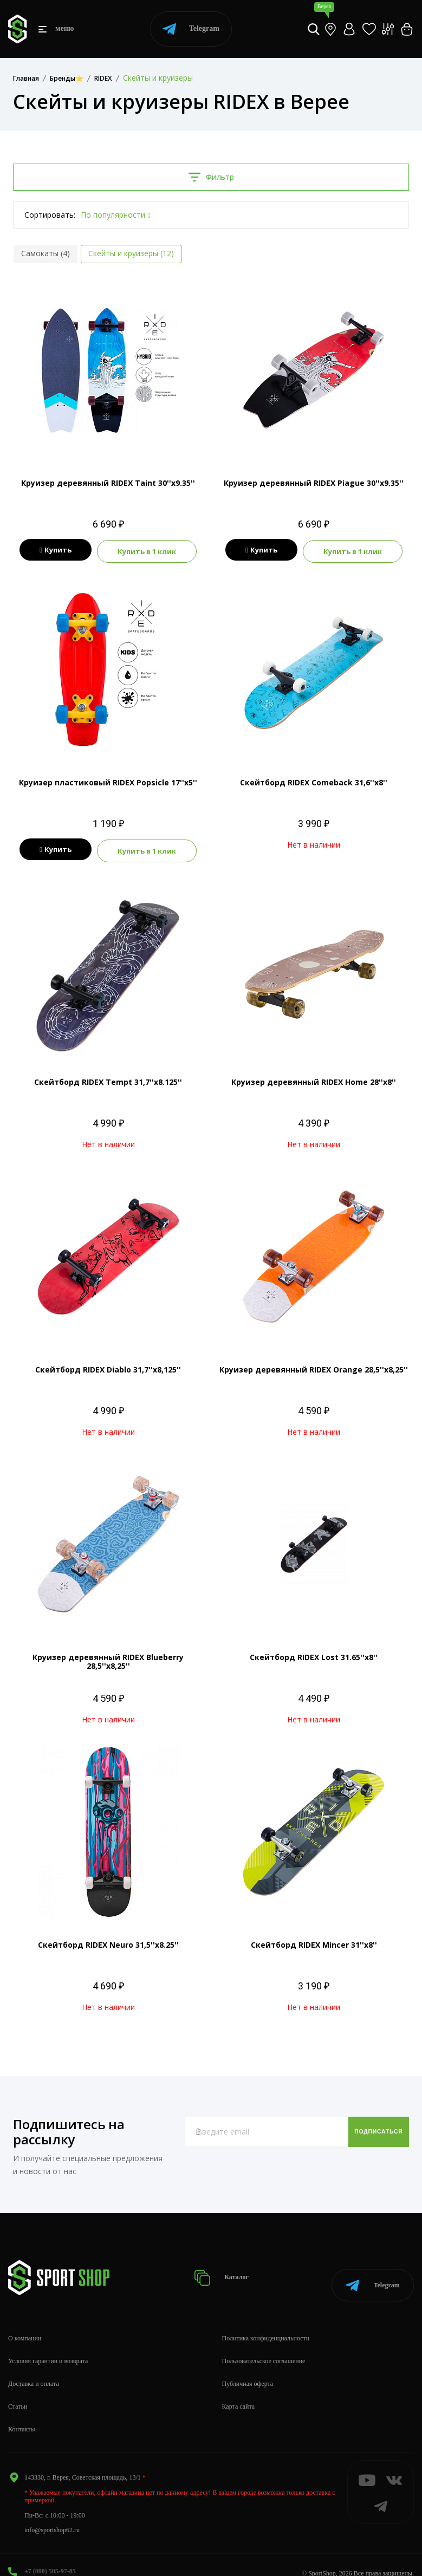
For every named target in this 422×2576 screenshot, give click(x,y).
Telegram (191, 29)
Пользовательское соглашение (264, 2345)
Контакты (21, 2412)
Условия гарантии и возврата (48, 2345)
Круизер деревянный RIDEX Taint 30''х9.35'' (108, 483)
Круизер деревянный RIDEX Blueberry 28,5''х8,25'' (108, 1657)
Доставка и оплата (33, 2367)
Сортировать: (49, 215)
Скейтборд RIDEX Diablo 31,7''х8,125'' (108, 1365)
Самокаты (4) (45, 253)
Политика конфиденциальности (266, 2322)
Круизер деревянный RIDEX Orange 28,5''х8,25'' (313, 1365)
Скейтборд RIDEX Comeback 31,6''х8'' (313, 780)
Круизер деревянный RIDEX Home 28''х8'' (313, 1077)
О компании (24, 2322)
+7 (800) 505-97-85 (50, 2555)
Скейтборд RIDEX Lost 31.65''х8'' (314, 1653)
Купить (54, 550)
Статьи (17, 2389)
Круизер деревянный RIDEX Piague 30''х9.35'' (314, 483)
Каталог (225, 2267)
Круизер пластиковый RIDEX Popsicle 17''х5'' (108, 780)
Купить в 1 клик (149, 550)
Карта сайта (238, 2389)
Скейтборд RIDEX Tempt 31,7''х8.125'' (108, 1077)
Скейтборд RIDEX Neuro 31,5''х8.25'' (108, 1940)
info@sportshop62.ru (52, 2513)
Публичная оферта (248, 2367)
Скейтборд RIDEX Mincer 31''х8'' (314, 1940)
